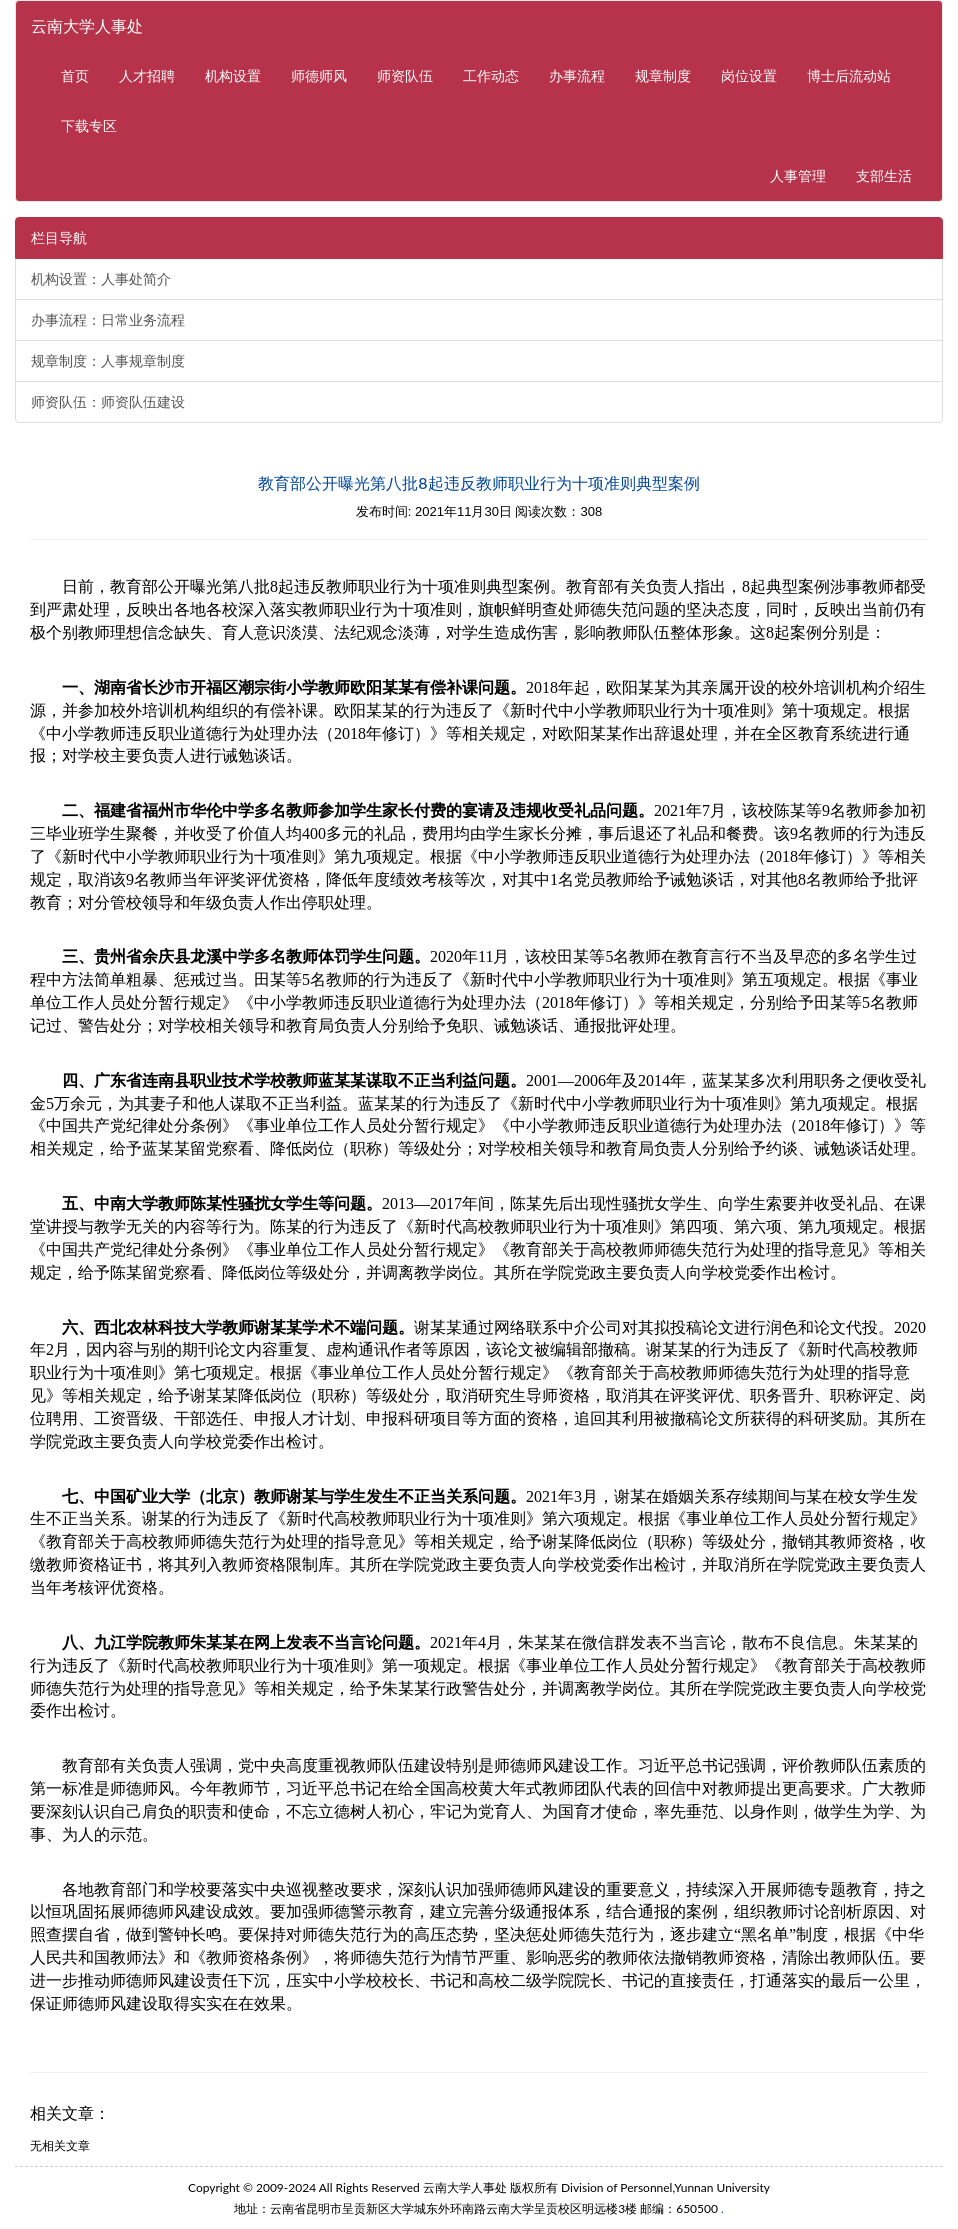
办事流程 (577, 75)
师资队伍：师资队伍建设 (108, 402)
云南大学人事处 (87, 25)
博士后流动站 (849, 75)
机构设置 (233, 75)
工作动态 (491, 75)
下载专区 (89, 125)
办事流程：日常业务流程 (108, 320)
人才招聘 (147, 75)
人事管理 (805, 174)
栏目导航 (59, 238)
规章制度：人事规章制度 (108, 361)
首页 (75, 75)
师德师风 (319, 75)
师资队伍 (405, 75)
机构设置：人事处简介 (101, 279)
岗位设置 (749, 75)
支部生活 (884, 175)
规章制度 (663, 75)
